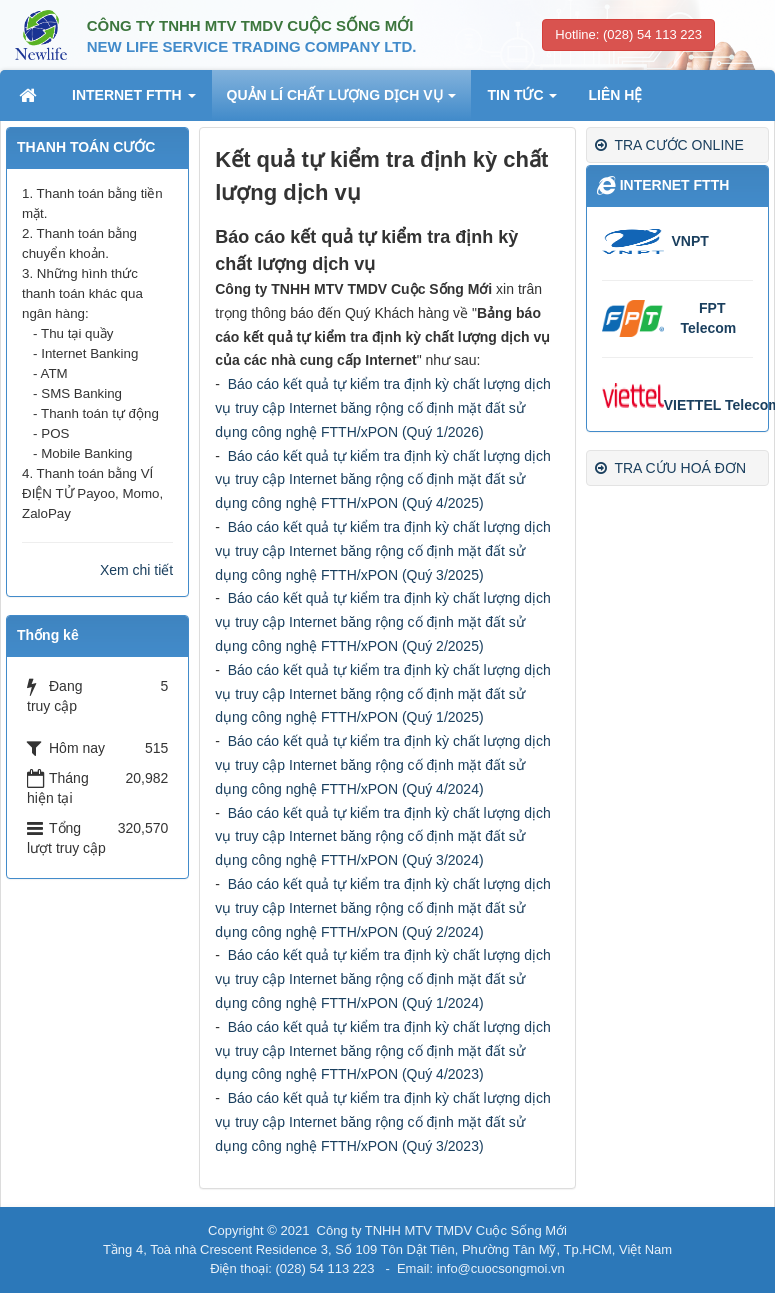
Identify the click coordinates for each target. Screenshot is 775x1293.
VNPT (690, 241)
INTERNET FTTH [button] (134, 101)
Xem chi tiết (136, 570)
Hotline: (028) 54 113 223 (628, 34)
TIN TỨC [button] (522, 101)
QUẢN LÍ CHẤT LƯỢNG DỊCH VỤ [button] (342, 101)
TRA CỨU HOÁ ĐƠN (670, 468)
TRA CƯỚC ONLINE (669, 145)
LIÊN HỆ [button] (615, 95)
